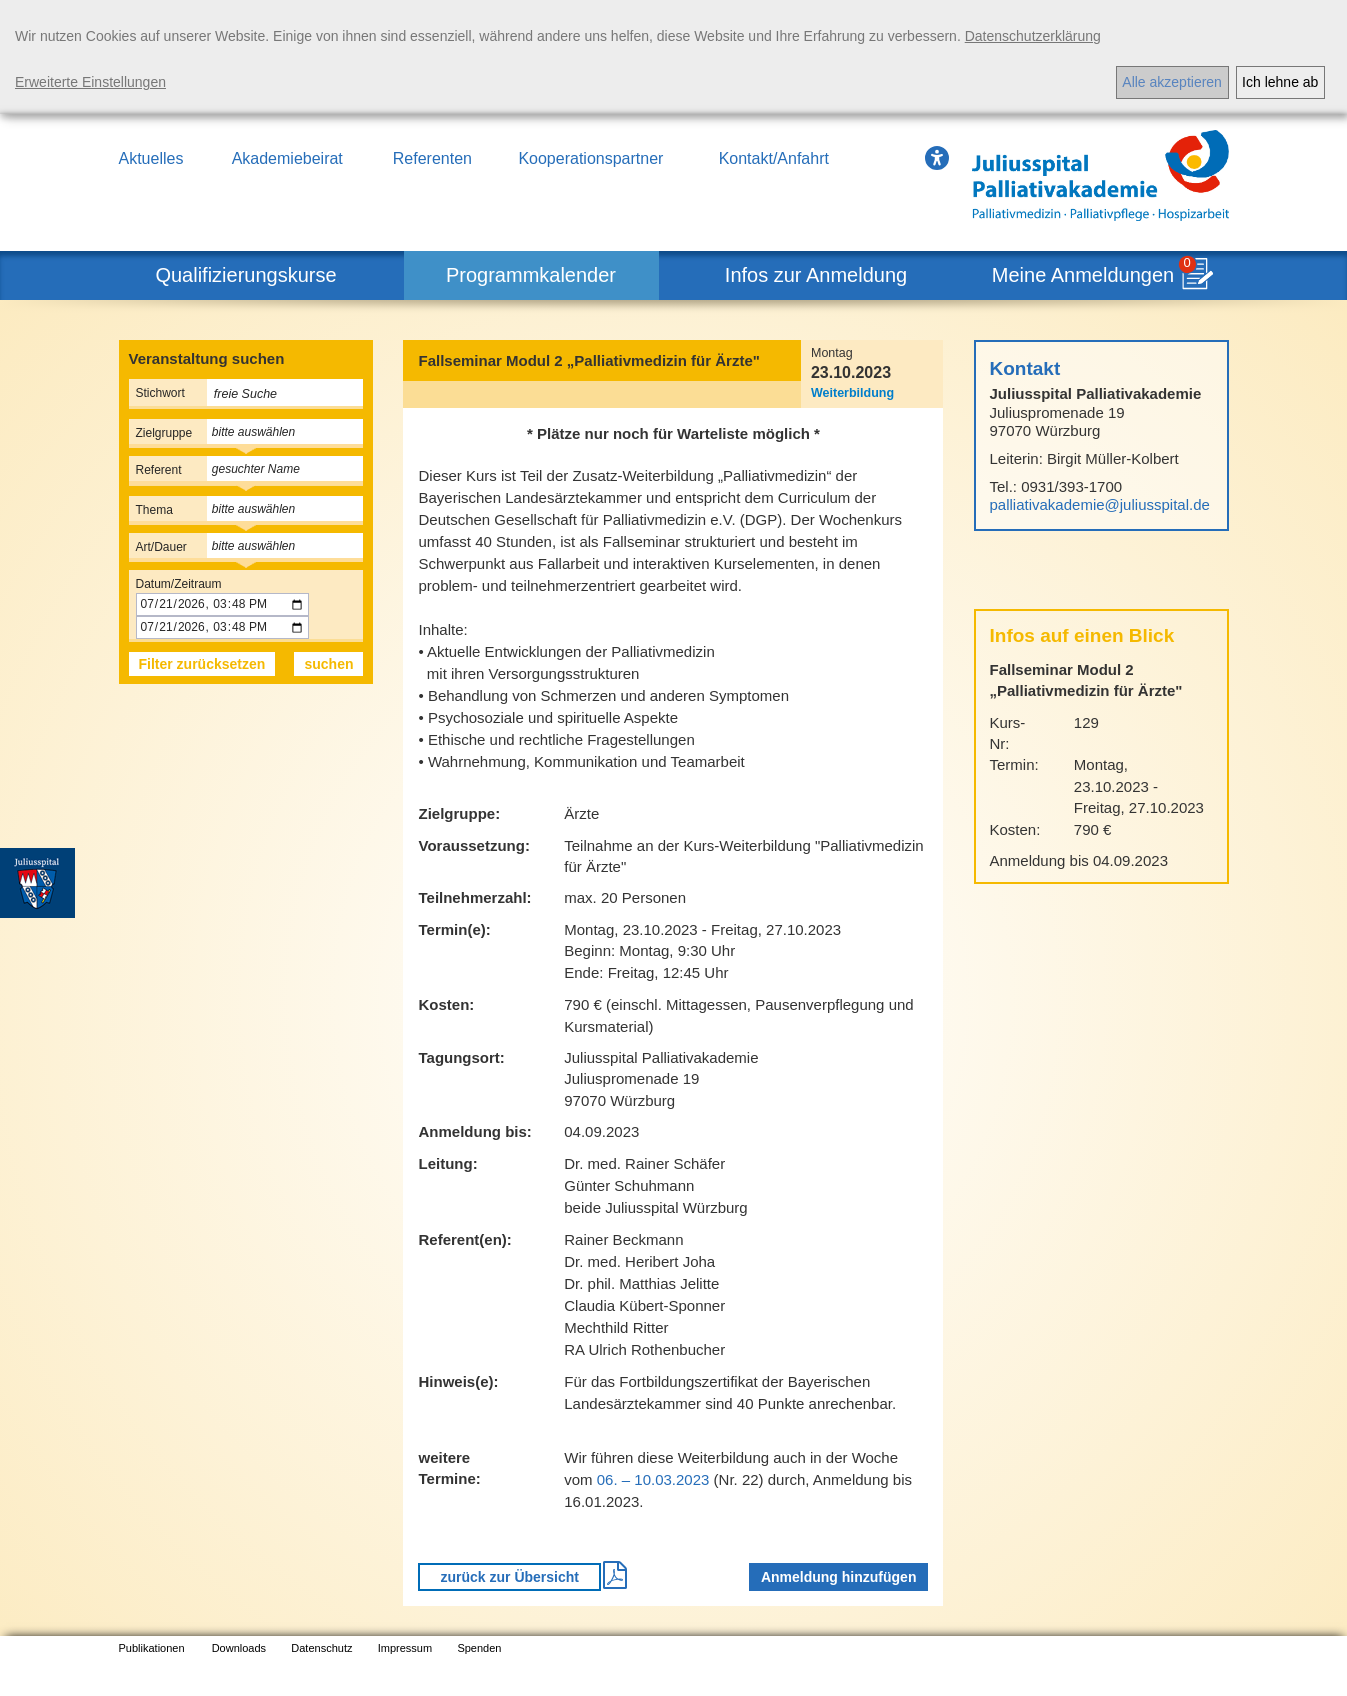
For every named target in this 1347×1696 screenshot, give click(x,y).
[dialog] (673, 57)
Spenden (479, 1648)
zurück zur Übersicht (509, 1577)
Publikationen (152, 1648)
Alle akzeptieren (1172, 82)
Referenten (432, 158)
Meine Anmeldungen (1083, 275)
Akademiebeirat (287, 158)
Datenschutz (321, 1648)
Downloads (239, 1648)
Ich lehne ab (1280, 82)
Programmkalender (531, 275)
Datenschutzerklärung (1033, 36)
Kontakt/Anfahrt (774, 158)
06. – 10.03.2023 (653, 1479)
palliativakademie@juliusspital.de (1100, 504)
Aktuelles (151, 158)
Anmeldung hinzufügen (839, 1577)
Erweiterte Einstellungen (90, 82)
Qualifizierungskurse (245, 275)
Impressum (405, 1648)
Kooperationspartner (590, 158)
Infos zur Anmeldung (816, 275)
